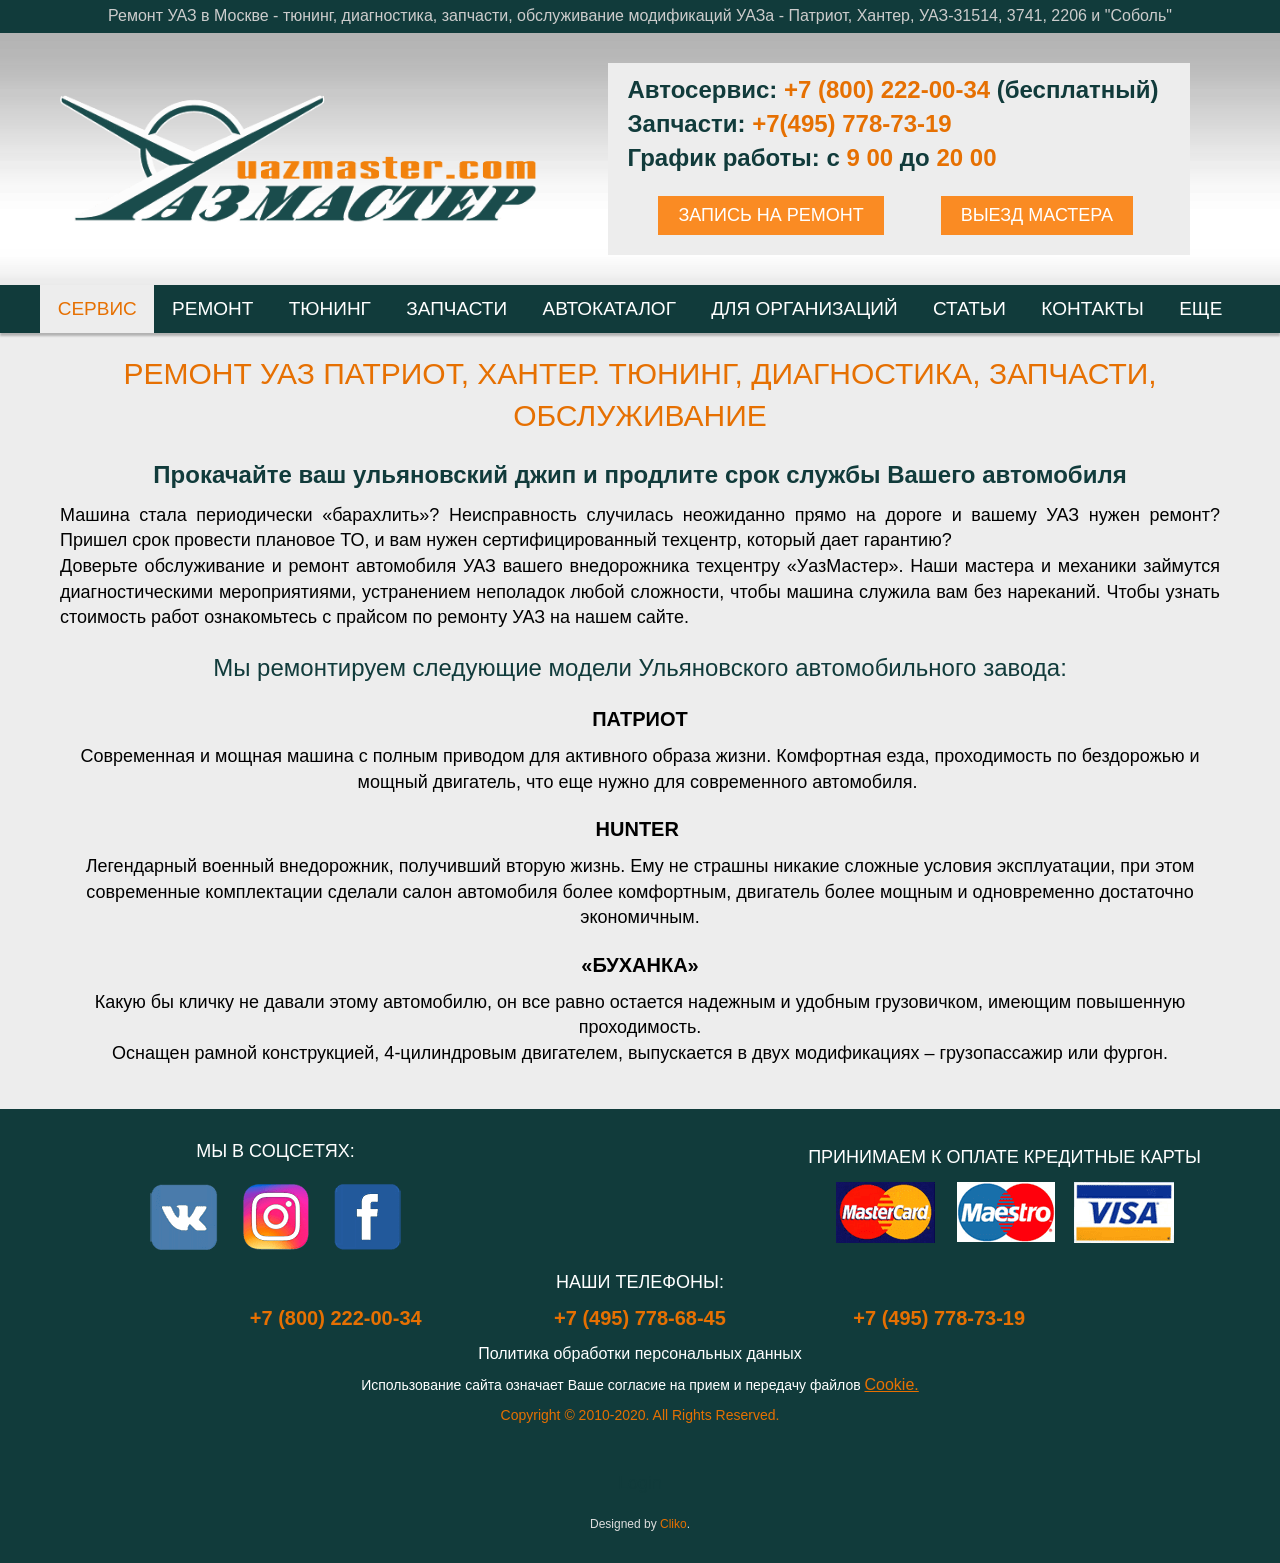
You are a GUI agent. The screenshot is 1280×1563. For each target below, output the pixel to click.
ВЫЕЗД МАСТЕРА (1037, 215)
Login (640, 1483)
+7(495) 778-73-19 (851, 123)
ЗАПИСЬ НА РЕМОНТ (770, 215)
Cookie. (892, 1384)
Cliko (673, 1524)
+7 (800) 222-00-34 (887, 89)
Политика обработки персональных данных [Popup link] (640, 1353)
